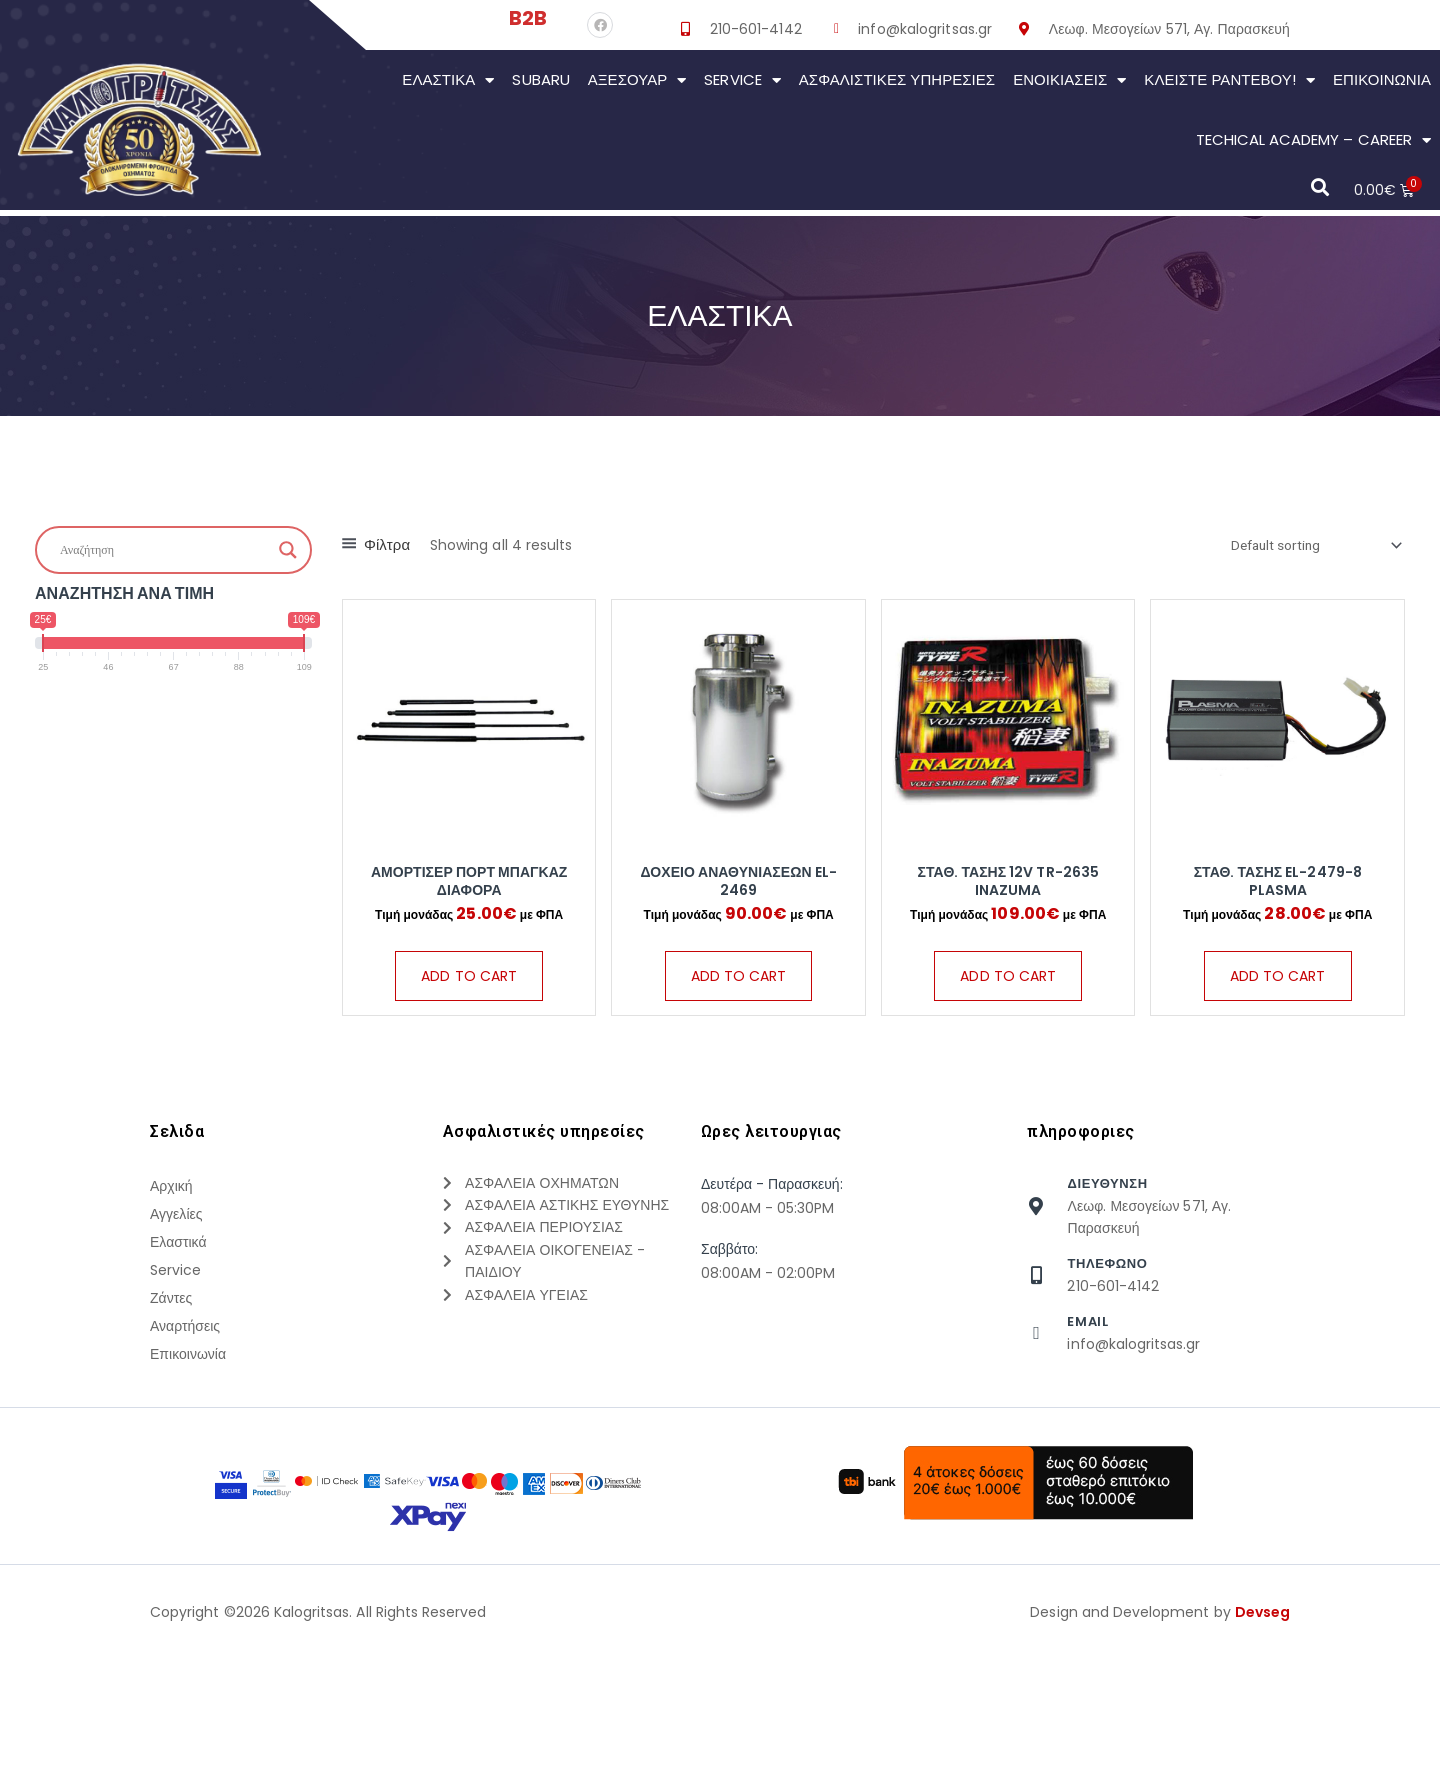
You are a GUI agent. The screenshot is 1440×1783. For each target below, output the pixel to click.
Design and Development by (1160, 1751)
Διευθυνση (1107, 1224)
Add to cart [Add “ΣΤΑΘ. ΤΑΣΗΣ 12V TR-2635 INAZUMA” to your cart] (1008, 997)
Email (1087, 1362)
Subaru (540, 79)
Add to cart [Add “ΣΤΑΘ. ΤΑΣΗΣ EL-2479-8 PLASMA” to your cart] (1278, 997)
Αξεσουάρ (637, 80)
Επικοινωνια (1382, 79)
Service (742, 80)
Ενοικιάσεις (1069, 80)
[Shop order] (1303, 547)
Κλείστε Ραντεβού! (1229, 80)
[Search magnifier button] (288, 550)
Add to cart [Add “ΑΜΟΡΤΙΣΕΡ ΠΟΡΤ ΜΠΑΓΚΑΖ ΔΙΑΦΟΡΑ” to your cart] (469, 977)
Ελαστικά (448, 80)
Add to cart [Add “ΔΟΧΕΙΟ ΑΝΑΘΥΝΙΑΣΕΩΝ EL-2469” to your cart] (739, 997)
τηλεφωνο (1107, 1305)
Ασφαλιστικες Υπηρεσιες (897, 79)
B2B (528, 18)
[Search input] (164, 550)
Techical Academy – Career (1313, 140)
